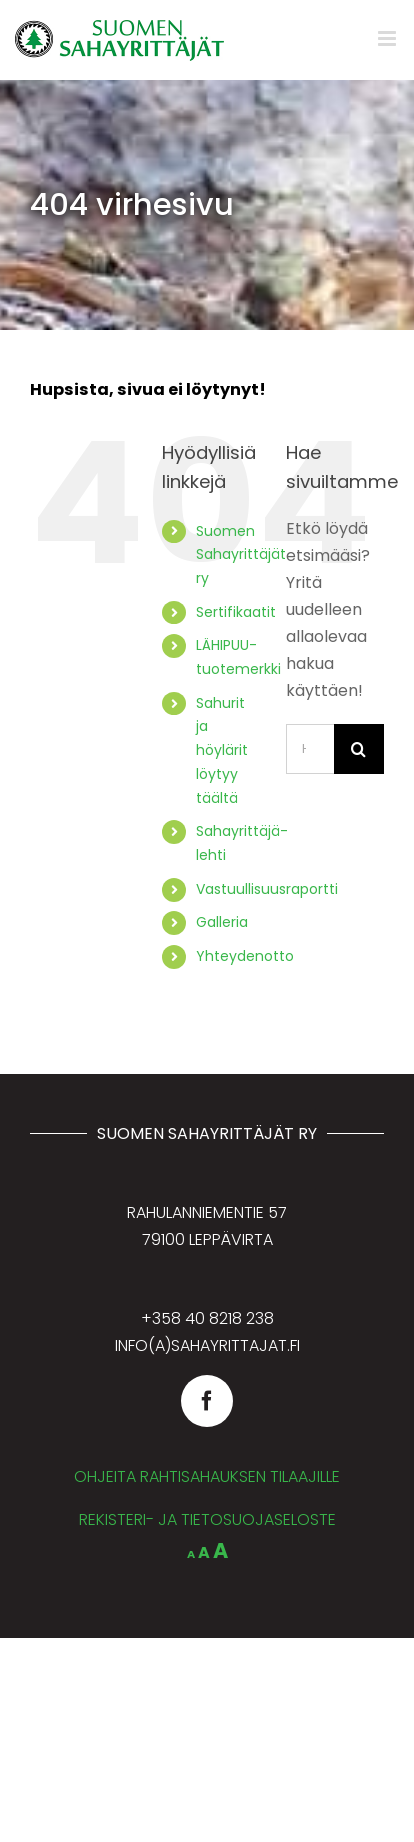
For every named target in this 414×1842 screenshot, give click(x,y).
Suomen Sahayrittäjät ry (241, 555)
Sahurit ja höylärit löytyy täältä (222, 750)
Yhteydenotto (245, 956)
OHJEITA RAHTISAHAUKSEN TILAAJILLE (207, 1476)
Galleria (222, 922)
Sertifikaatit (236, 612)
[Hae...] (310, 749)
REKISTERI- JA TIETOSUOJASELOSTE (207, 1519)
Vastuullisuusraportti (267, 889)
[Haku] (359, 749)
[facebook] (207, 1401)
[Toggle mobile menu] (388, 38)
